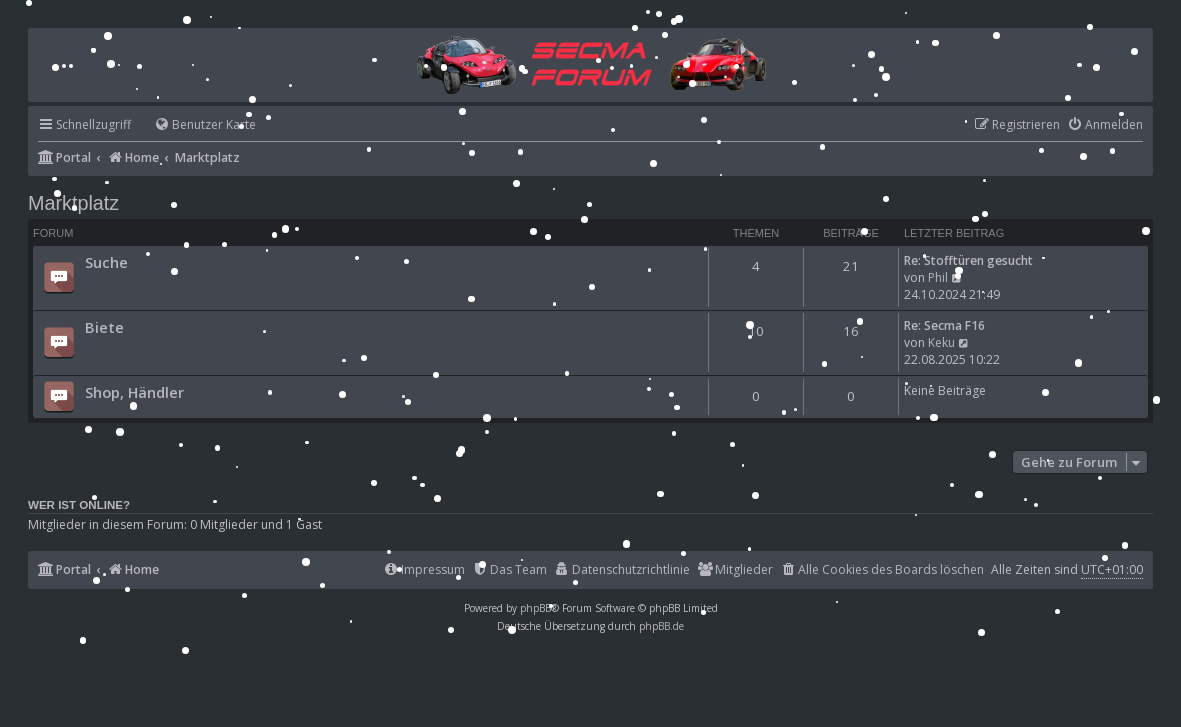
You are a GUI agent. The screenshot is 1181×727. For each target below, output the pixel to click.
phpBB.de (661, 626)
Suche (106, 262)
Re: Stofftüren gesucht (968, 260)
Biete (104, 327)
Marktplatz (73, 203)
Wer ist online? (79, 505)
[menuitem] (196, 125)
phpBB (535, 608)
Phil (938, 277)
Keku (941, 342)
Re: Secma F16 (944, 325)
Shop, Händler (134, 392)
